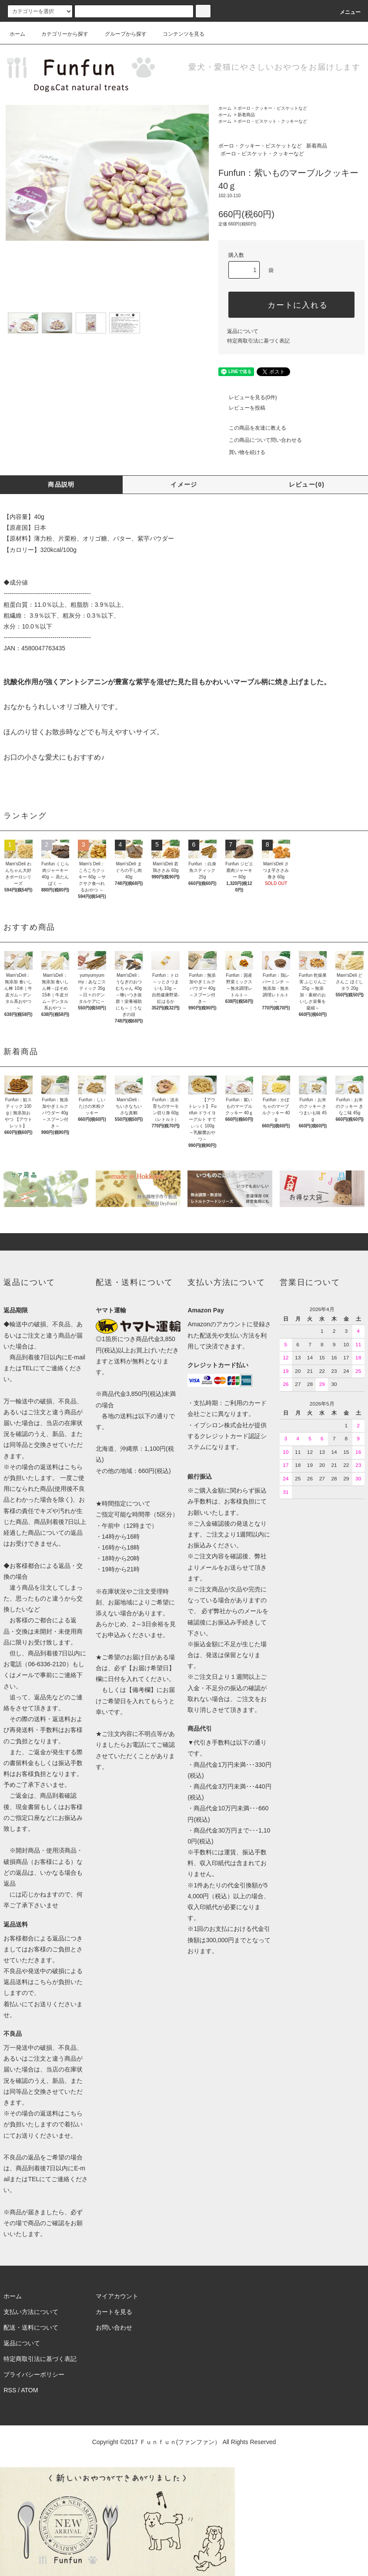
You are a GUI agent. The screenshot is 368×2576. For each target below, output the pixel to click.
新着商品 (246, 114)
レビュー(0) (307, 484)
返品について (242, 331)
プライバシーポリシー (33, 2374)
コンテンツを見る (178, 34)
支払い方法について (30, 2311)
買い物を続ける (241, 452)
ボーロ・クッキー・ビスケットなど (272, 108)
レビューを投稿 (241, 408)
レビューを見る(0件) (247, 397)
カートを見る (114, 2311)
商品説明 (61, 484)
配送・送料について (30, 2327)
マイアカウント (117, 2296)
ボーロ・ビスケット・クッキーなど (272, 121)
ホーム (17, 34)
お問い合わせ (114, 2327)
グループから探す (120, 34)
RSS (9, 2390)
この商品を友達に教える (252, 428)
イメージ (184, 484)
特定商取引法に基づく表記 (258, 341)
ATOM (29, 2390)
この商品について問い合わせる (260, 440)
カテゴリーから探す (59, 34)
